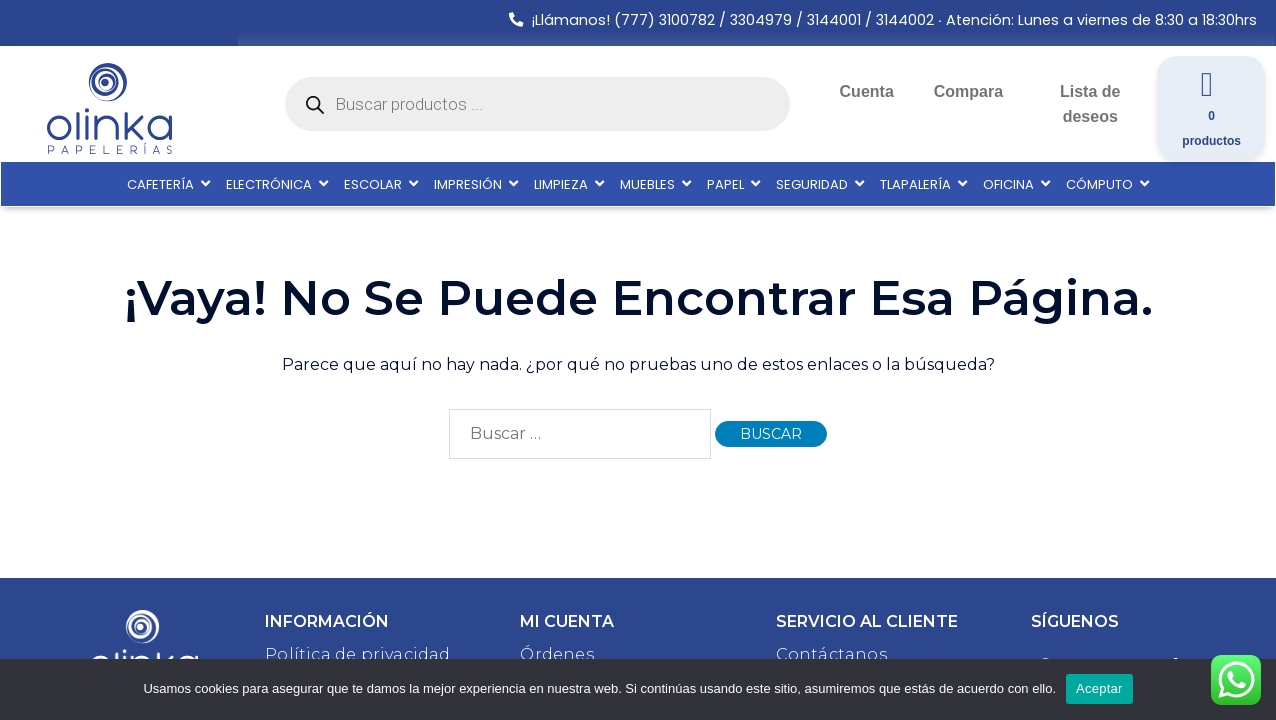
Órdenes (556, 654)
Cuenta (867, 91)
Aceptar (1099, 688)
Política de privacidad (357, 654)
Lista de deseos (1090, 104)
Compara (968, 91)
